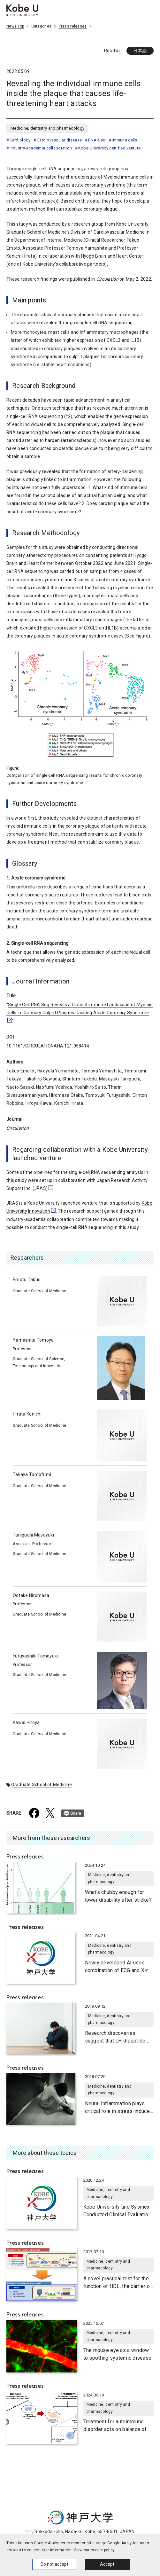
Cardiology (20, 140)
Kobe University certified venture (109, 148)
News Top (15, 26)
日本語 (140, 50)
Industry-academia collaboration (41, 148)
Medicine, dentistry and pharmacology (47, 128)
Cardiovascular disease (59, 140)
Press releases (73, 26)
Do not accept (54, 2564)
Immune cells (124, 140)
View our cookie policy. (94, 2550)
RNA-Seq (97, 140)
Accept (107, 2564)
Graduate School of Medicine (41, 1784)
